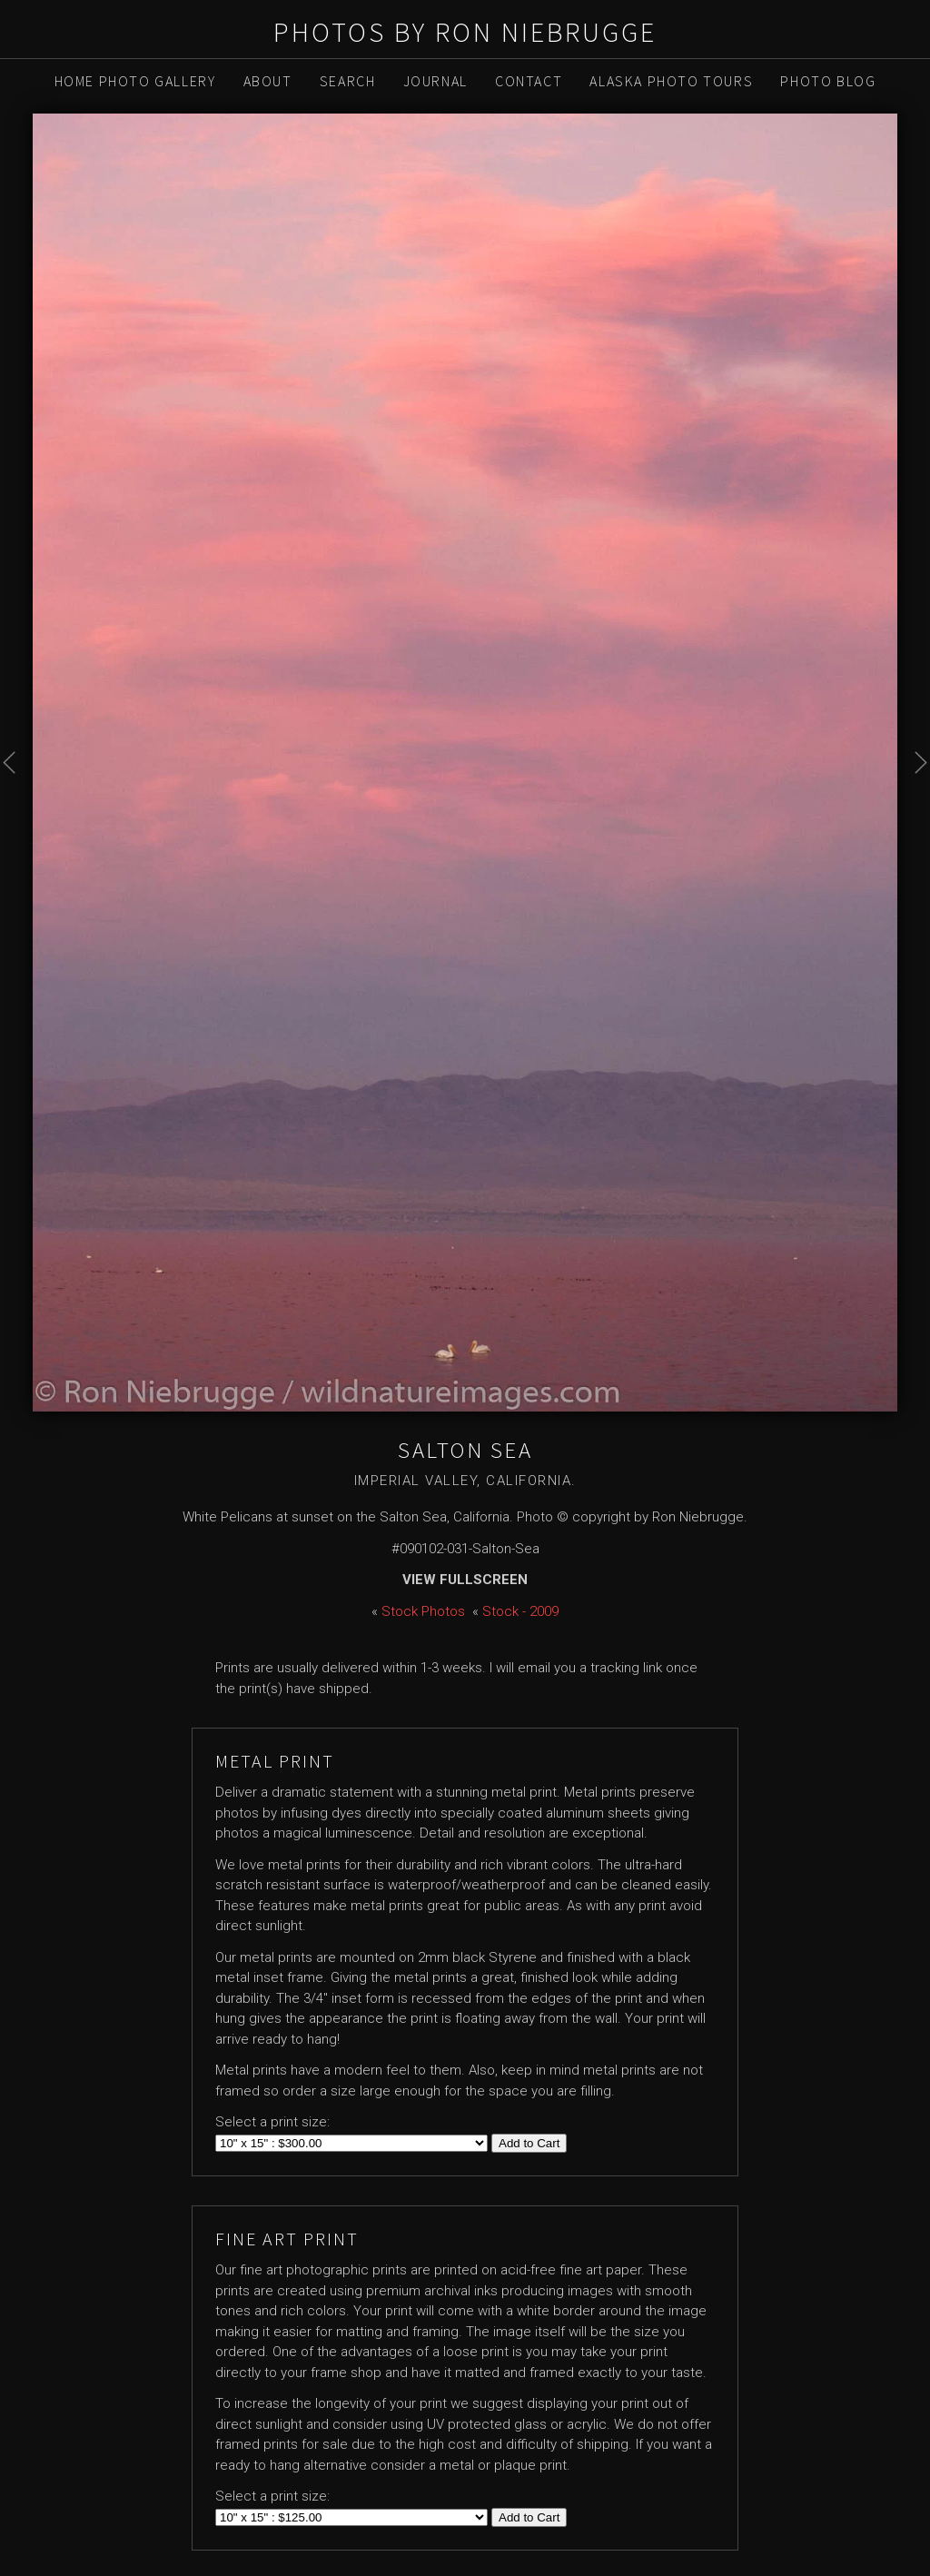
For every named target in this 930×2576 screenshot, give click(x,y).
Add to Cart (529, 2143)
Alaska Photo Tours (671, 81)
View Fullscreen (465, 1579)
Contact (528, 81)
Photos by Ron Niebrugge (465, 32)
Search (348, 81)
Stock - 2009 (520, 1611)
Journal (435, 81)
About (267, 81)
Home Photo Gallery (135, 81)
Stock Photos (423, 1611)
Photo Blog (828, 81)
